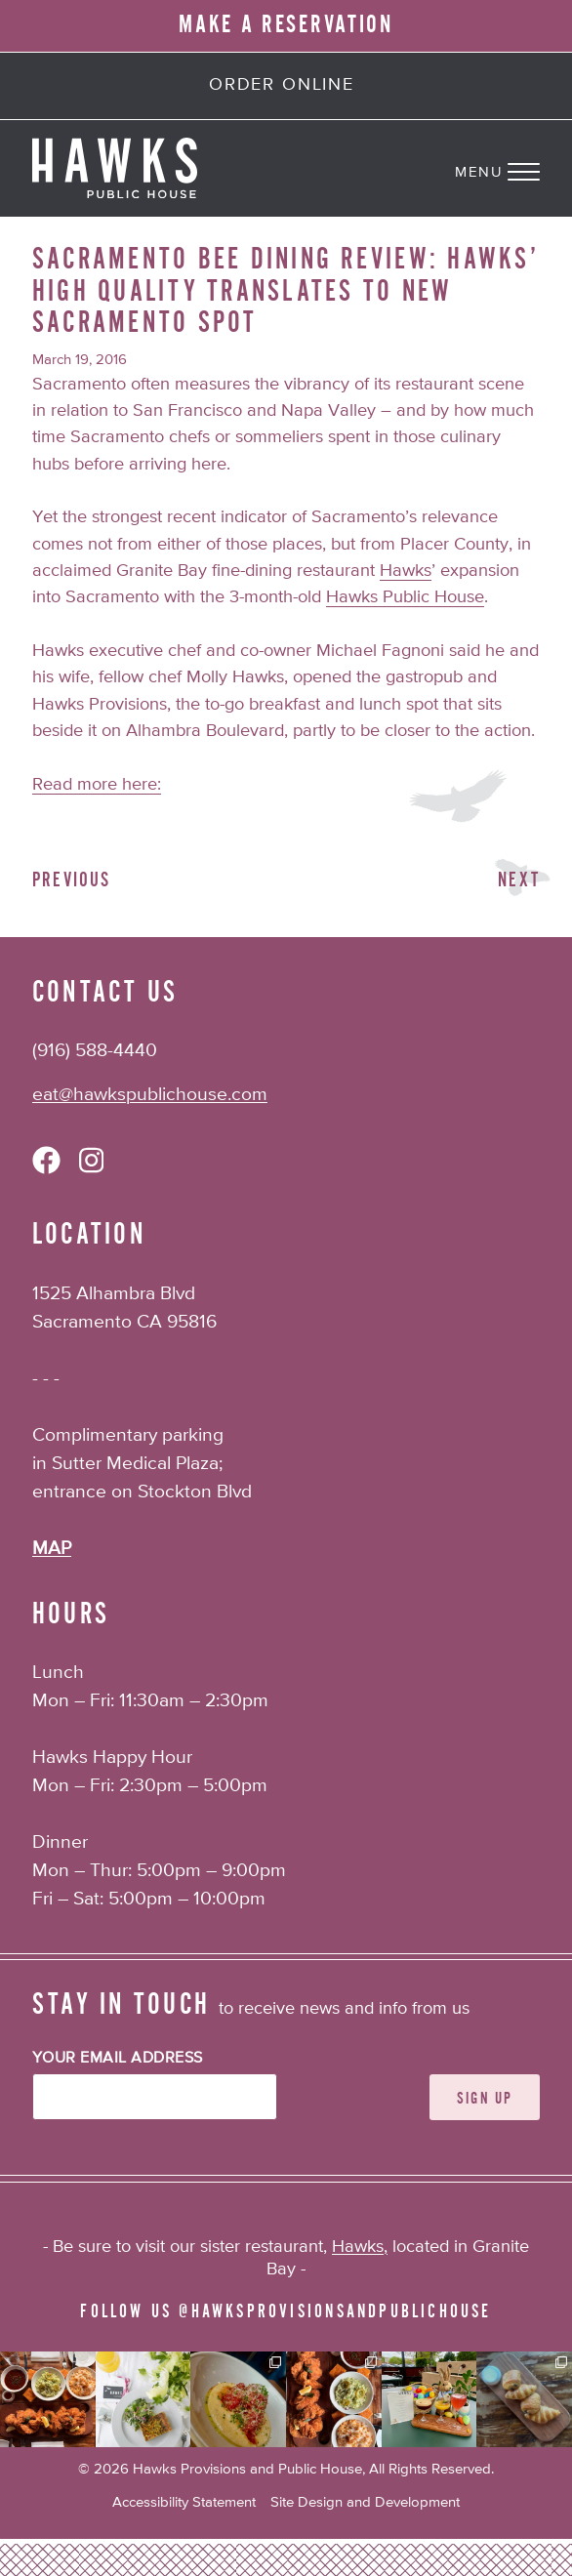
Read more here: (96, 785)
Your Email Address (117, 2058)
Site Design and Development (365, 2502)
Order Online (281, 85)
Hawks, (360, 2247)
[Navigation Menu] (513, 167)
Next (519, 880)
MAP (51, 1548)
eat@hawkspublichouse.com (149, 1094)
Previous (71, 880)
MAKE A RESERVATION (285, 25)
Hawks (405, 571)
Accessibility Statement (184, 2502)
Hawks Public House (405, 597)
